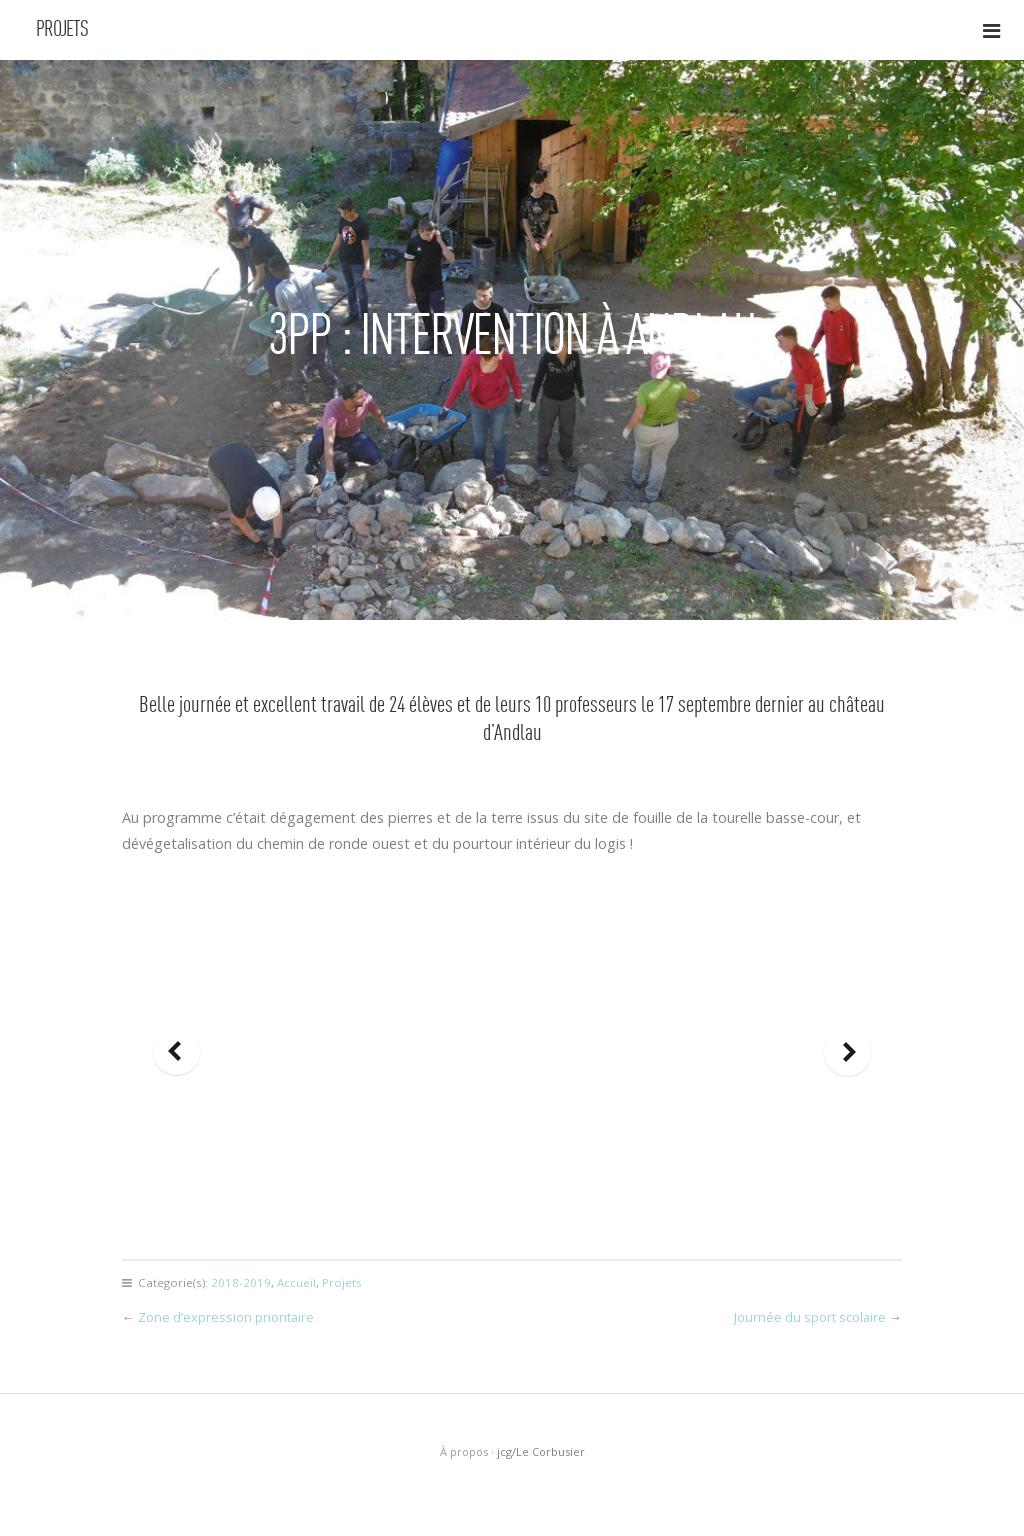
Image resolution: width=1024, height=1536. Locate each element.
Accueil (296, 1282)
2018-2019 (241, 1282)
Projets (62, 30)
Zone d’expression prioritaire (226, 1317)
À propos (464, 1451)
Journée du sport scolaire (810, 1317)
